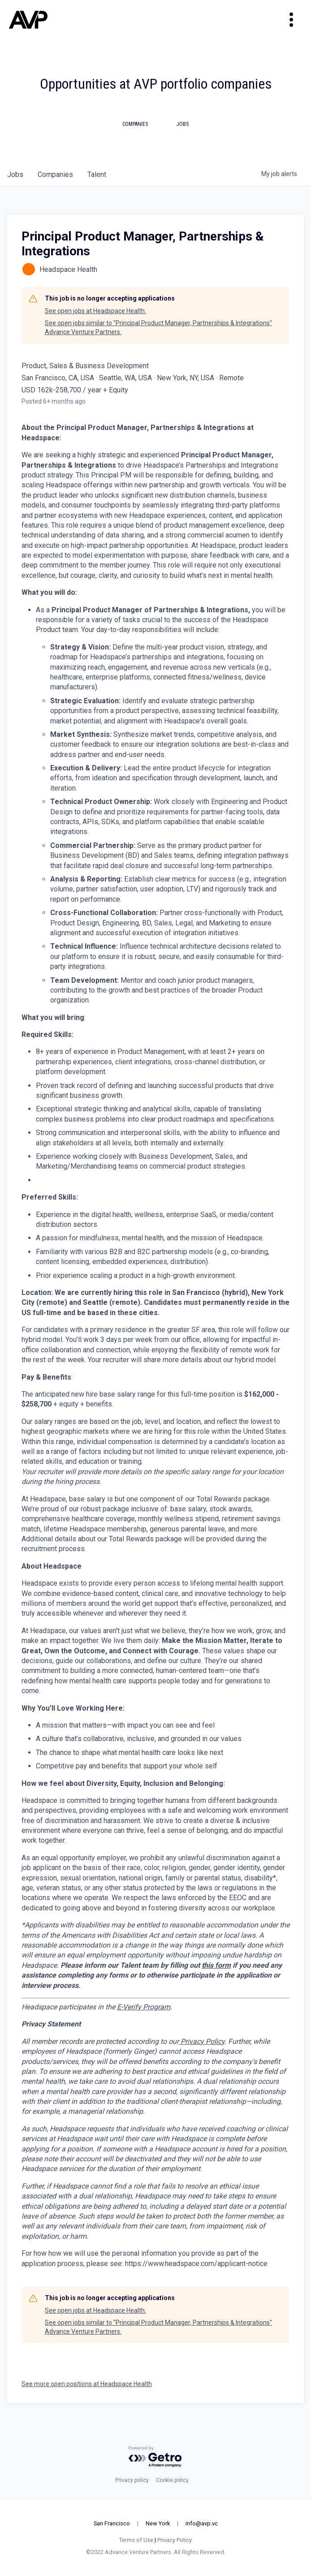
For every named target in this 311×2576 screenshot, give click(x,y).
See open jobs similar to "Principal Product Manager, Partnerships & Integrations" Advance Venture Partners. (158, 327)
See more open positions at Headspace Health (87, 2383)
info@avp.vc (202, 2523)
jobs (15, 174)
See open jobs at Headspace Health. (95, 310)
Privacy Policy (174, 2540)
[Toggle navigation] (291, 19)
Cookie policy (172, 2480)
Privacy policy (132, 2480)
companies (55, 174)
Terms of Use (136, 2540)
